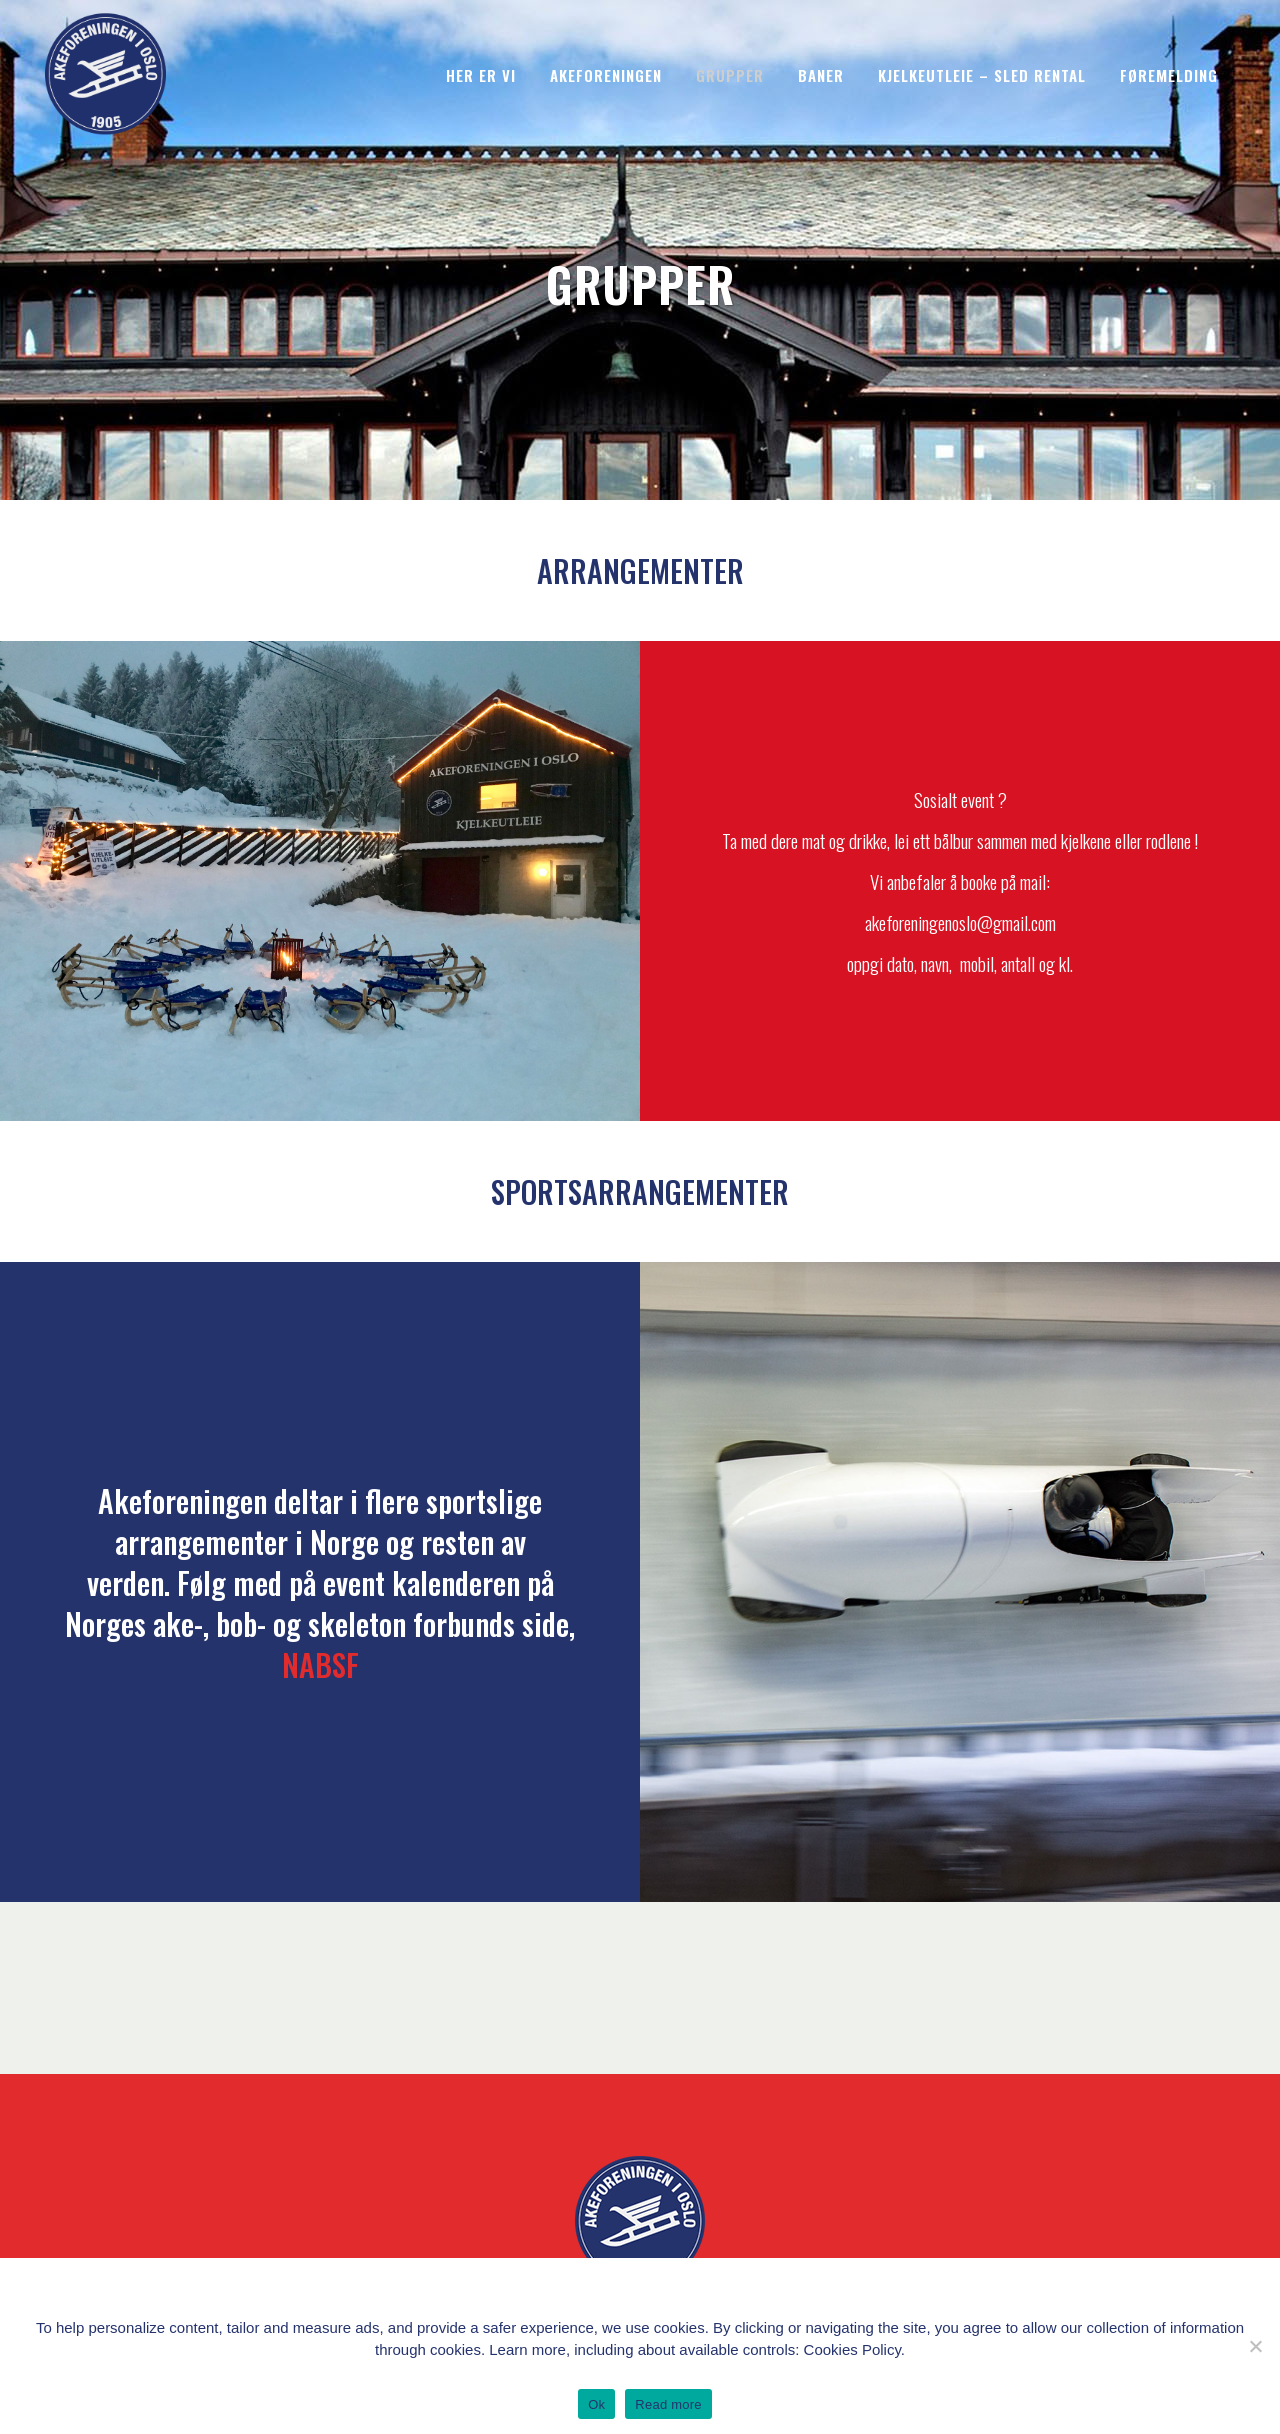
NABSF (320, 1664)
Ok (596, 2404)
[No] (1255, 2346)
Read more (668, 2404)
